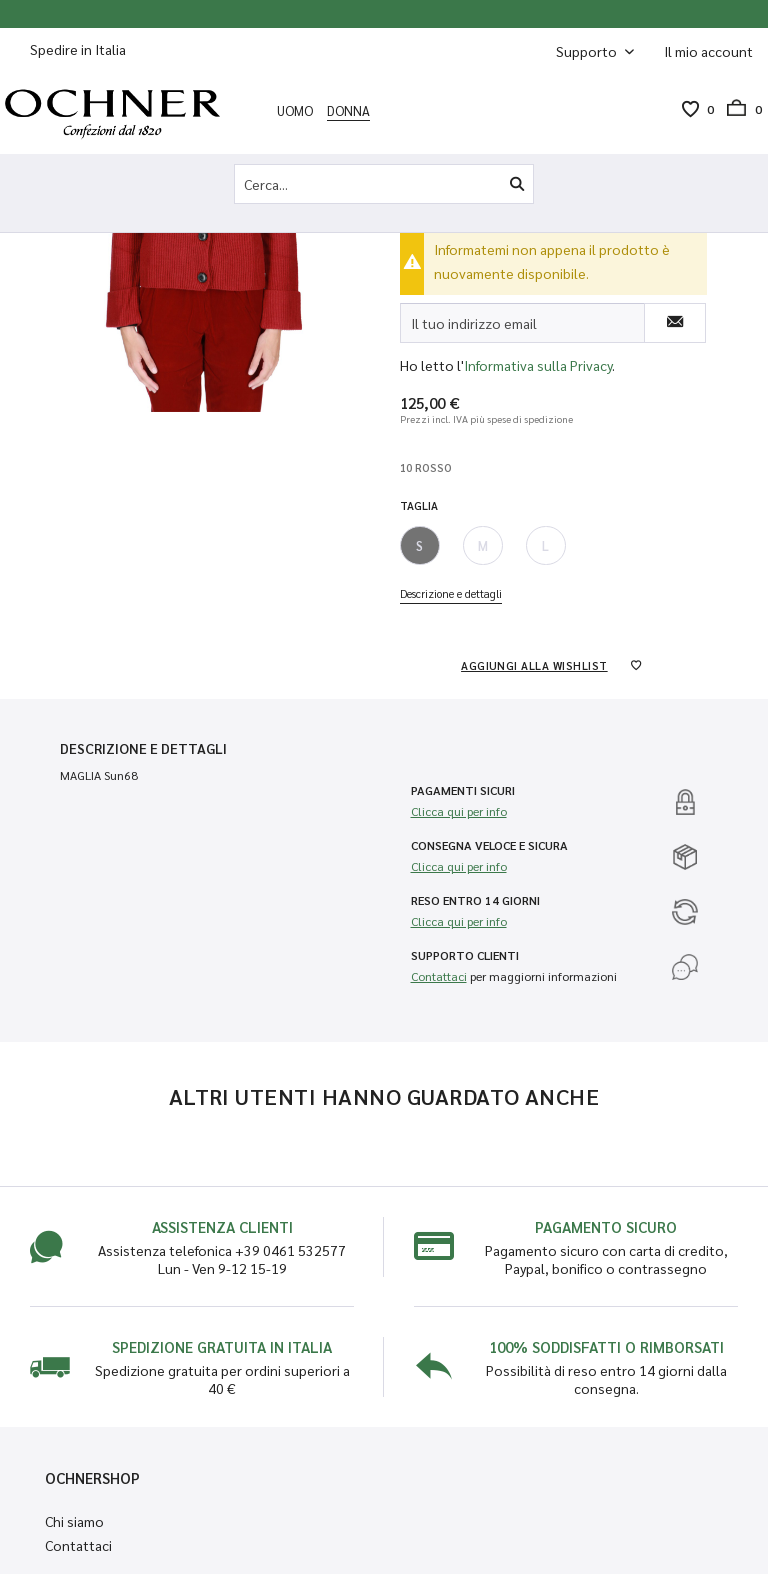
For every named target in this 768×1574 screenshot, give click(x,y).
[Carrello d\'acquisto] (738, 109)
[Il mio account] (708, 51)
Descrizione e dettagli (451, 593)
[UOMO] (295, 110)
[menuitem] (708, 51)
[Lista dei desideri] (690, 109)
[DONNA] (348, 110)
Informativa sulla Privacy (538, 365)
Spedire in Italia (78, 49)
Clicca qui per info (459, 811)
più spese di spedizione (521, 418)
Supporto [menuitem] (588, 51)
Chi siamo (74, 1521)
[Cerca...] (383, 184)
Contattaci (439, 976)
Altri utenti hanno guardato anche (384, 1096)
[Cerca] (517, 184)
